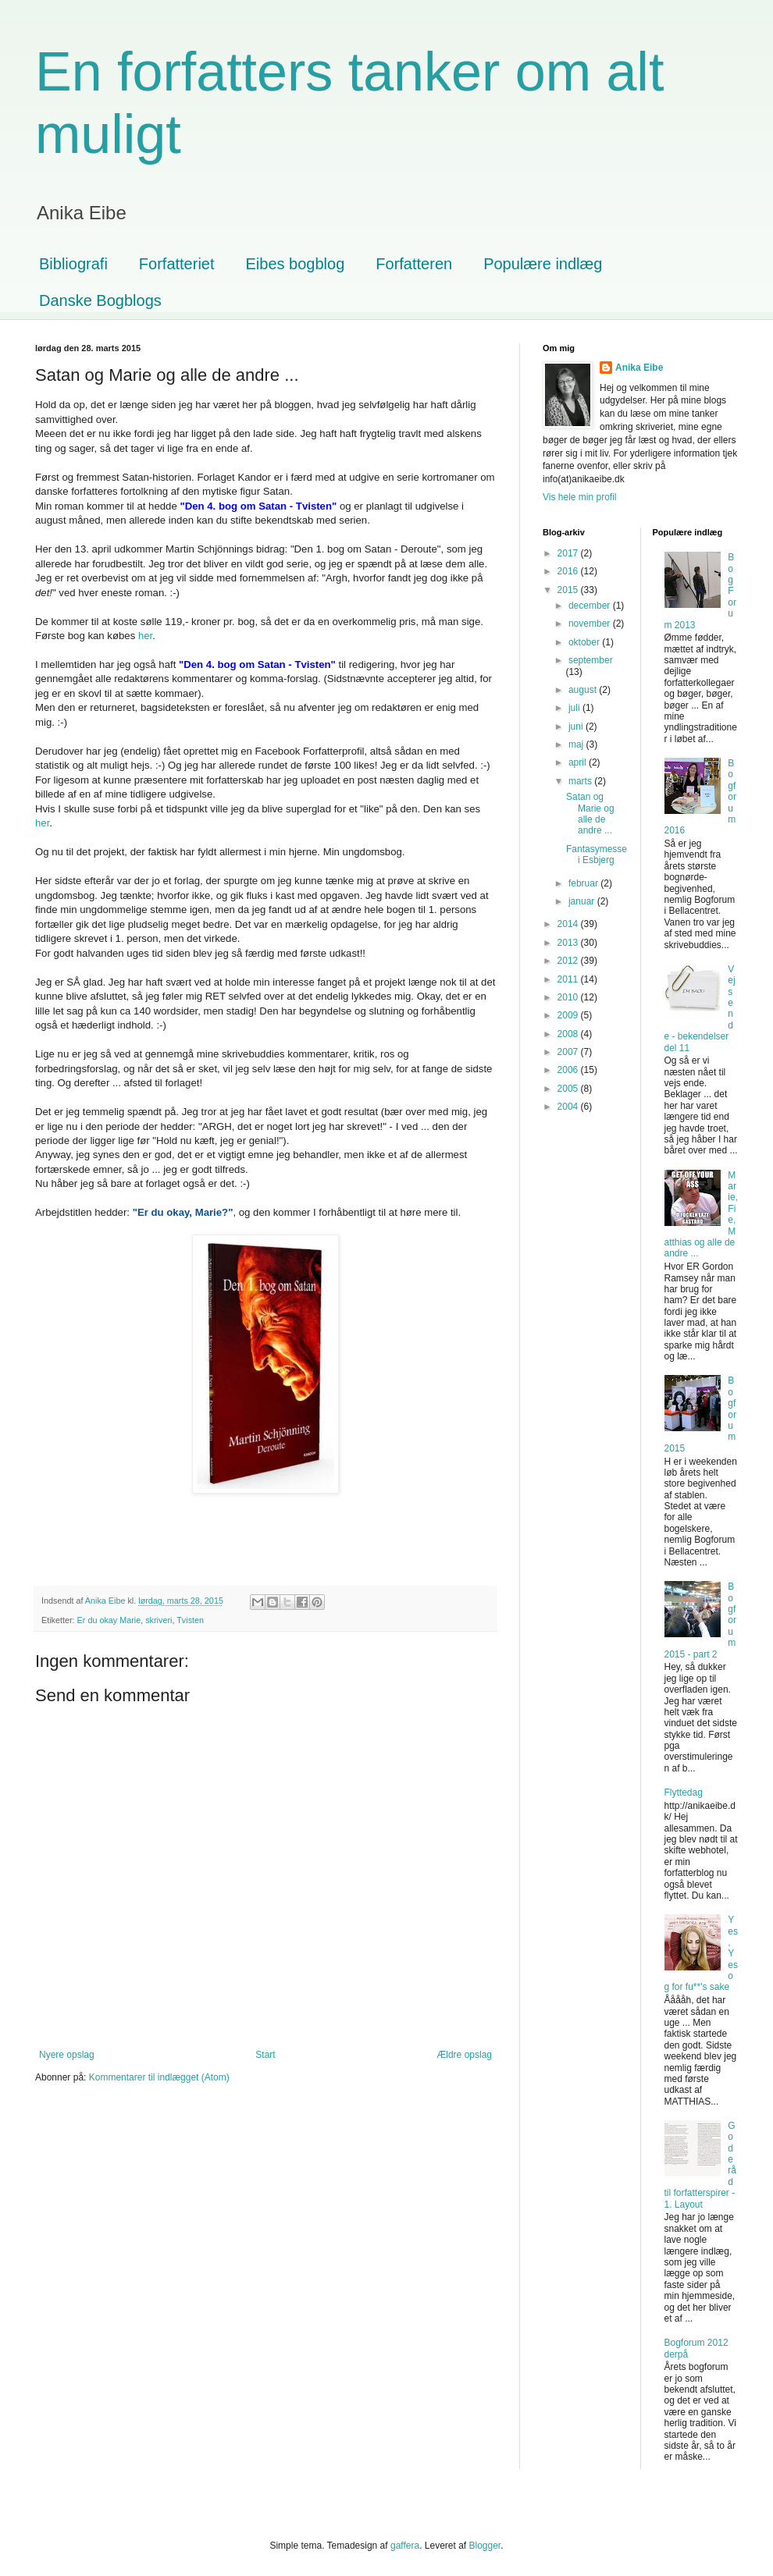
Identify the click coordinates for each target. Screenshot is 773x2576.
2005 (569, 1088)
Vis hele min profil (580, 497)
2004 (569, 1106)
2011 (569, 979)
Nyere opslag (66, 2054)
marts (581, 781)
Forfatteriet (177, 263)
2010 (569, 997)
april (578, 762)
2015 (569, 589)
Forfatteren (414, 263)
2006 (569, 1069)
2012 (569, 960)
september (590, 660)
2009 (569, 1015)
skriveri (158, 1620)
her (145, 635)
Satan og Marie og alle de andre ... (590, 813)
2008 (569, 1034)
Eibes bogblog (295, 263)
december (590, 605)
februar (584, 883)
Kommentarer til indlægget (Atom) (159, 2077)
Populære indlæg (542, 263)
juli (575, 707)
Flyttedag (683, 1792)
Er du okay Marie (109, 1620)
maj (577, 744)
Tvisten (190, 1620)
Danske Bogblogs (100, 300)
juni (577, 726)
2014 (569, 923)
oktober (585, 642)
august (583, 689)
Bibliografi (73, 263)
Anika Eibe (639, 367)
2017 (569, 553)
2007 (569, 1051)
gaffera (404, 2545)
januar (582, 901)
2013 (569, 942)
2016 (569, 571)
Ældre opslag (464, 2054)
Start (265, 2054)
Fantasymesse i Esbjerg (596, 854)
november (590, 623)
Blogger (485, 2545)
